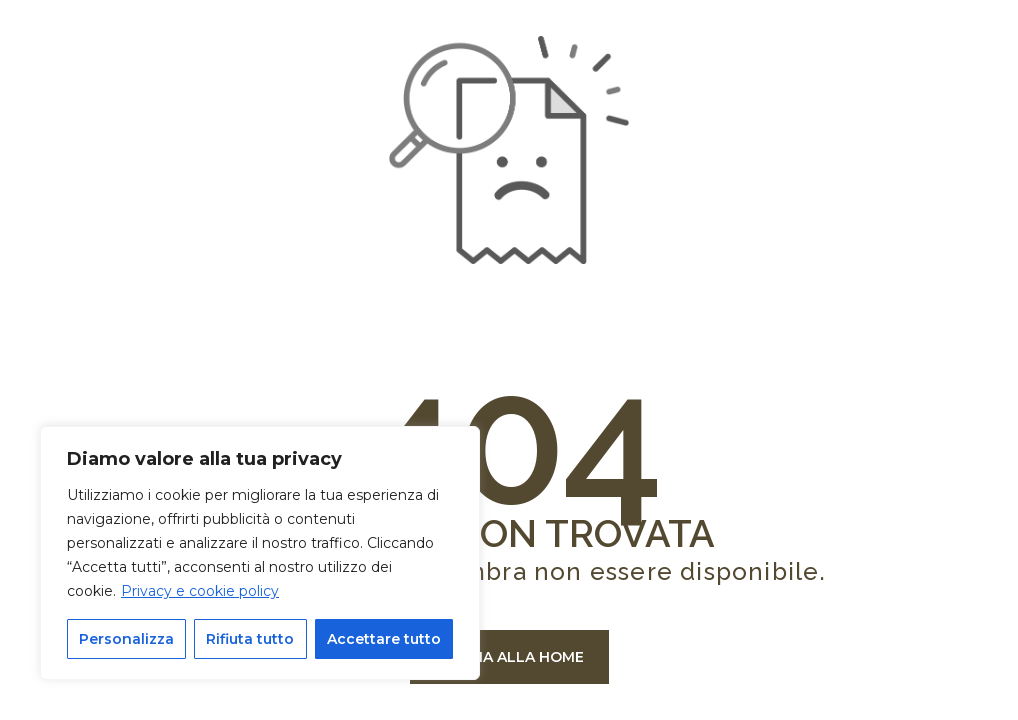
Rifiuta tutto (250, 639)
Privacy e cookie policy (200, 591)
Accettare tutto (384, 639)
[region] (260, 553)
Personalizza (126, 639)
